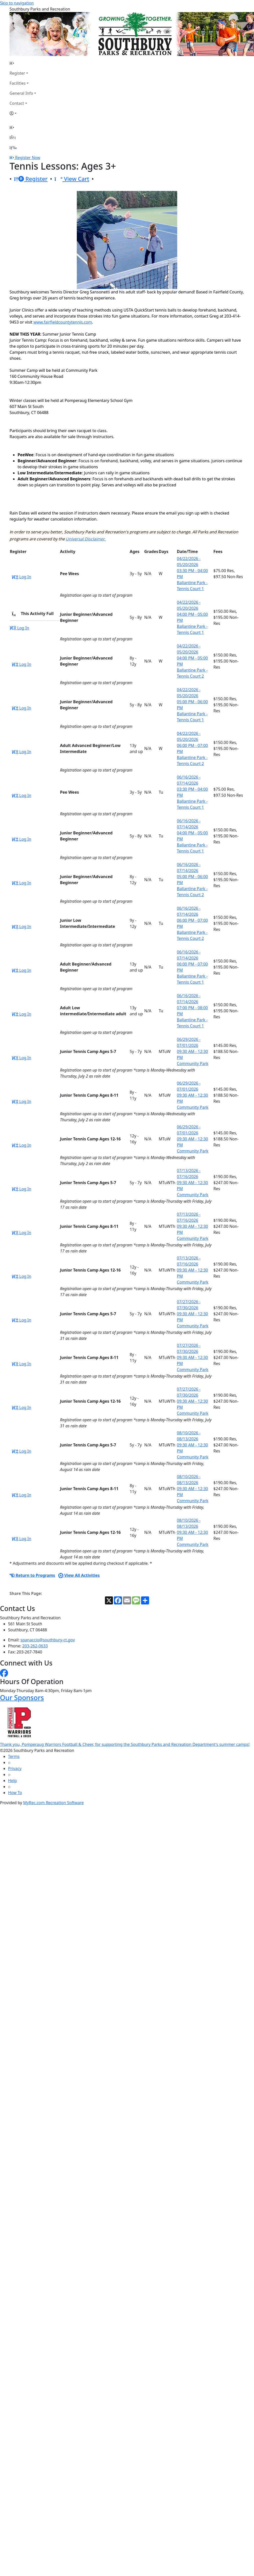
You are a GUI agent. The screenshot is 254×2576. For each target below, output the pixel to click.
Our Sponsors (22, 1697)
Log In (21, 577)
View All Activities (79, 1575)
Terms (14, 1756)
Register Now (27, 157)
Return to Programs (32, 1575)
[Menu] (13, 147)
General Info (21, 93)
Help (12, 1780)
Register (17, 73)
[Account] (23, 113)
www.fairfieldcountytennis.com (62, 322)
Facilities (18, 83)
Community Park (193, 1063)
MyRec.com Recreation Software (53, 1802)
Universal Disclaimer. (86, 539)
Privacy (14, 1768)
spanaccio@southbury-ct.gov (48, 1640)
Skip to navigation (17, 3)
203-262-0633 (35, 1646)
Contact (17, 103)
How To (15, 1792)
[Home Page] (23, 63)
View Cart (71, 179)
